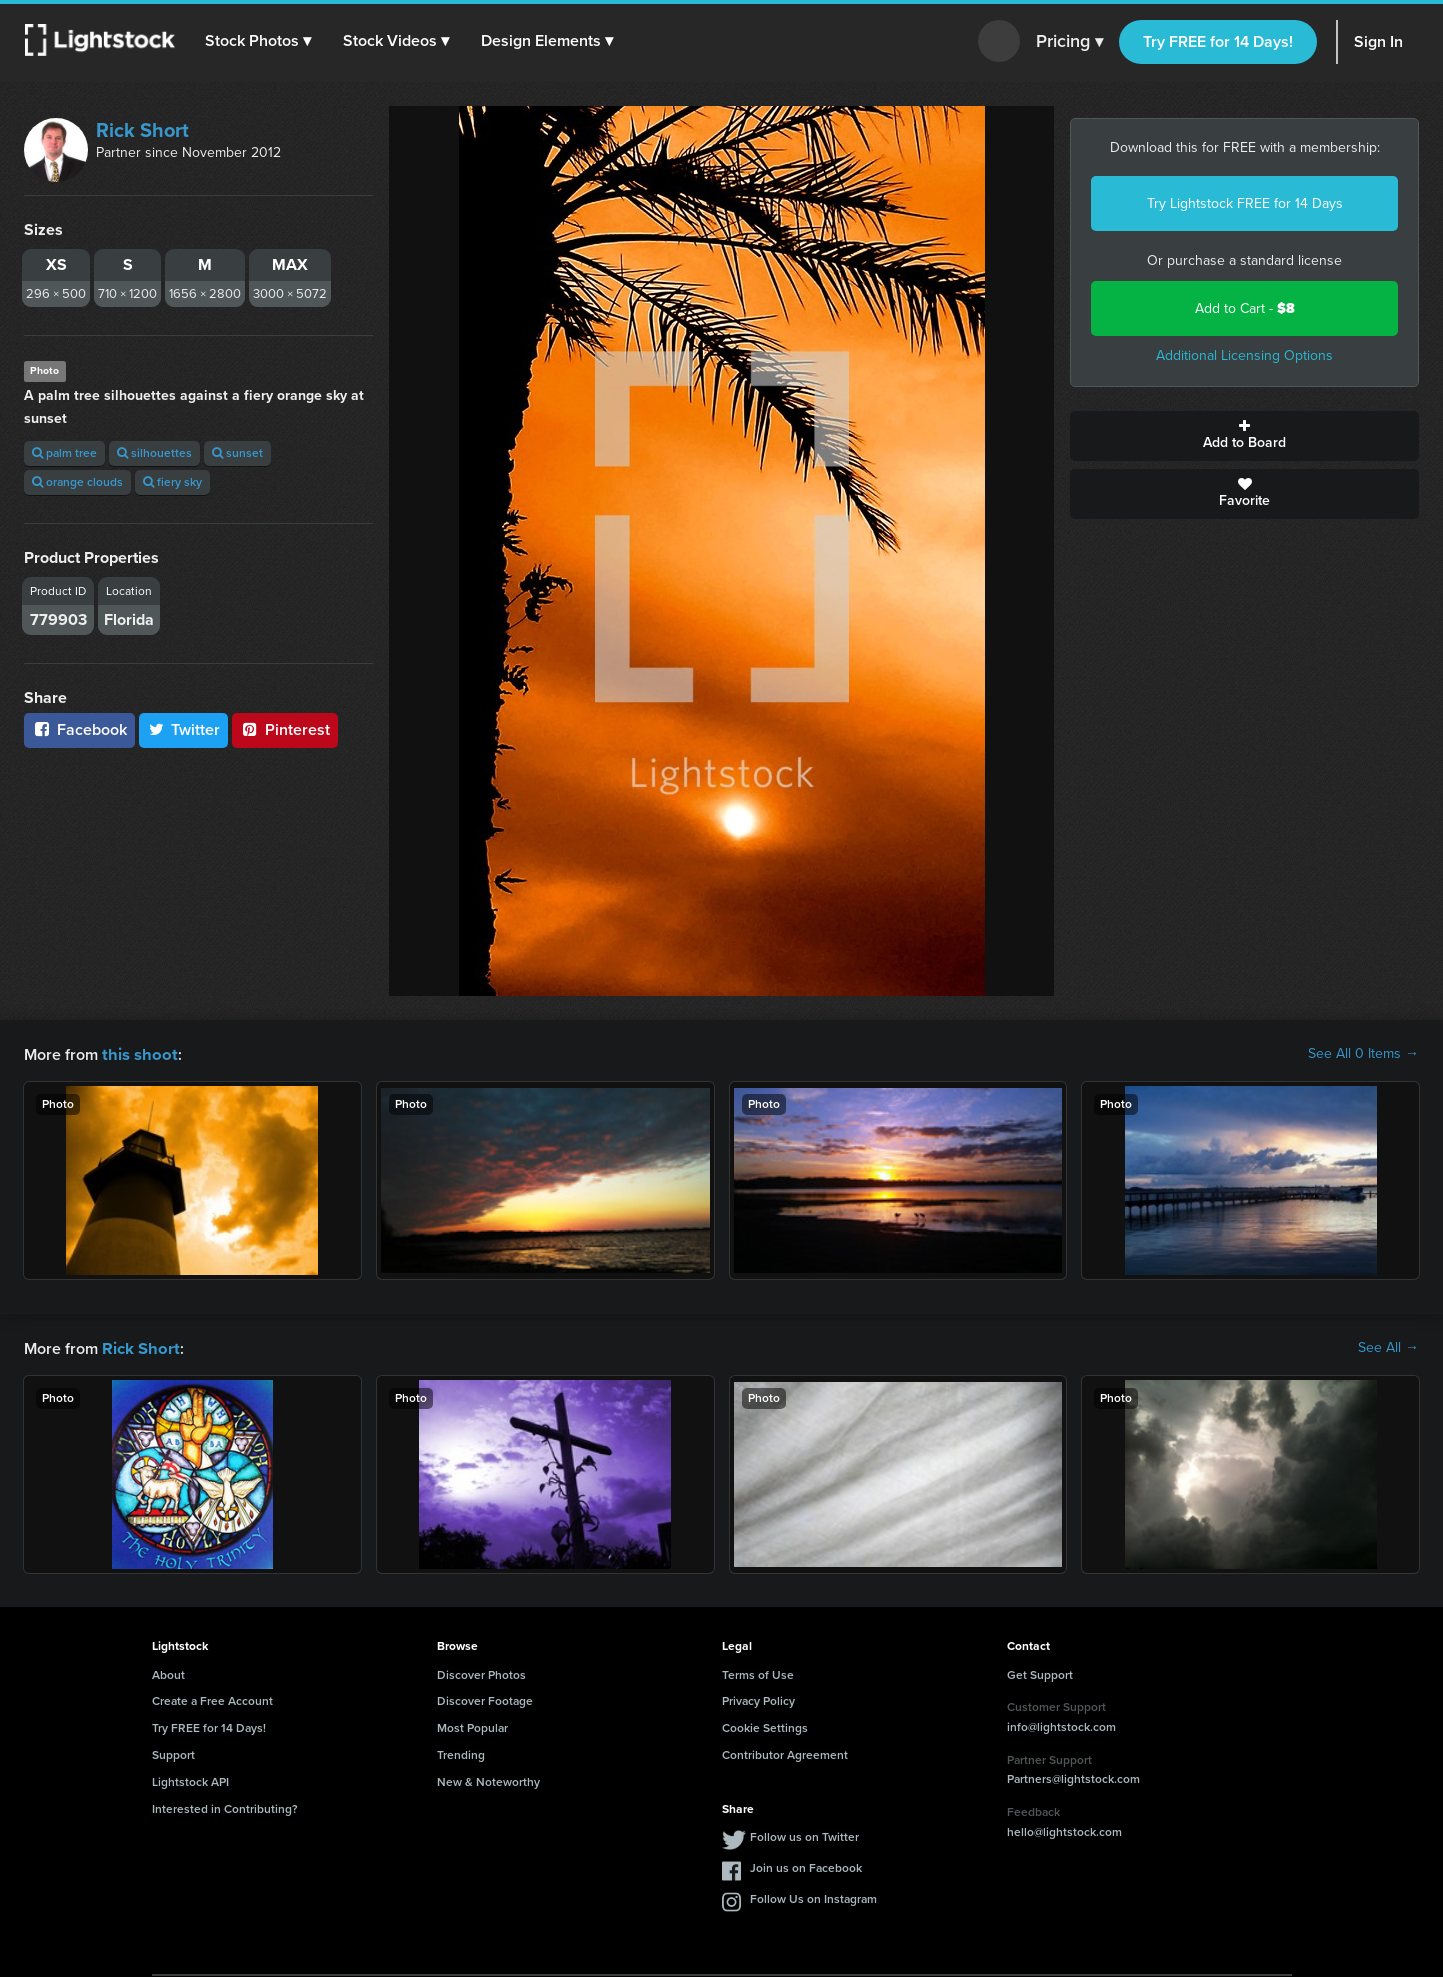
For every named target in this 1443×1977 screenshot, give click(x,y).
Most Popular (472, 1726)
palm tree (64, 453)
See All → (1388, 1347)
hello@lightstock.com (1064, 1830)
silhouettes (154, 453)
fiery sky (172, 482)
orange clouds (77, 482)
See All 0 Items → (1363, 1054)
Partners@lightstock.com (1073, 1777)
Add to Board (1244, 436)
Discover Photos (481, 1673)
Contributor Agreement (785, 1753)
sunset (237, 453)
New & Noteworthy (488, 1780)
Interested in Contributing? (225, 1807)
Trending (461, 1753)
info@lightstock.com (1061, 1725)
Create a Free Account (212, 1699)
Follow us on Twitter (804, 1835)
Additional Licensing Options (1244, 355)
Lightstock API (190, 1780)
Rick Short (142, 130)
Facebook (79, 729)
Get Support (1040, 1673)
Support (173, 1753)
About (168, 1673)
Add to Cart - (1245, 308)
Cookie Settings (765, 1726)
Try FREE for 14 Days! (1218, 41)
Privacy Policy (758, 1699)
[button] (259, 41)
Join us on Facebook (806, 1866)
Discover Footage (485, 1699)
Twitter (184, 729)
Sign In (1378, 41)
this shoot (137, 1053)
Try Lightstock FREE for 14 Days (1245, 203)
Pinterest (285, 729)
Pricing (1069, 42)
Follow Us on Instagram (813, 1897)
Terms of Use (758, 1673)
